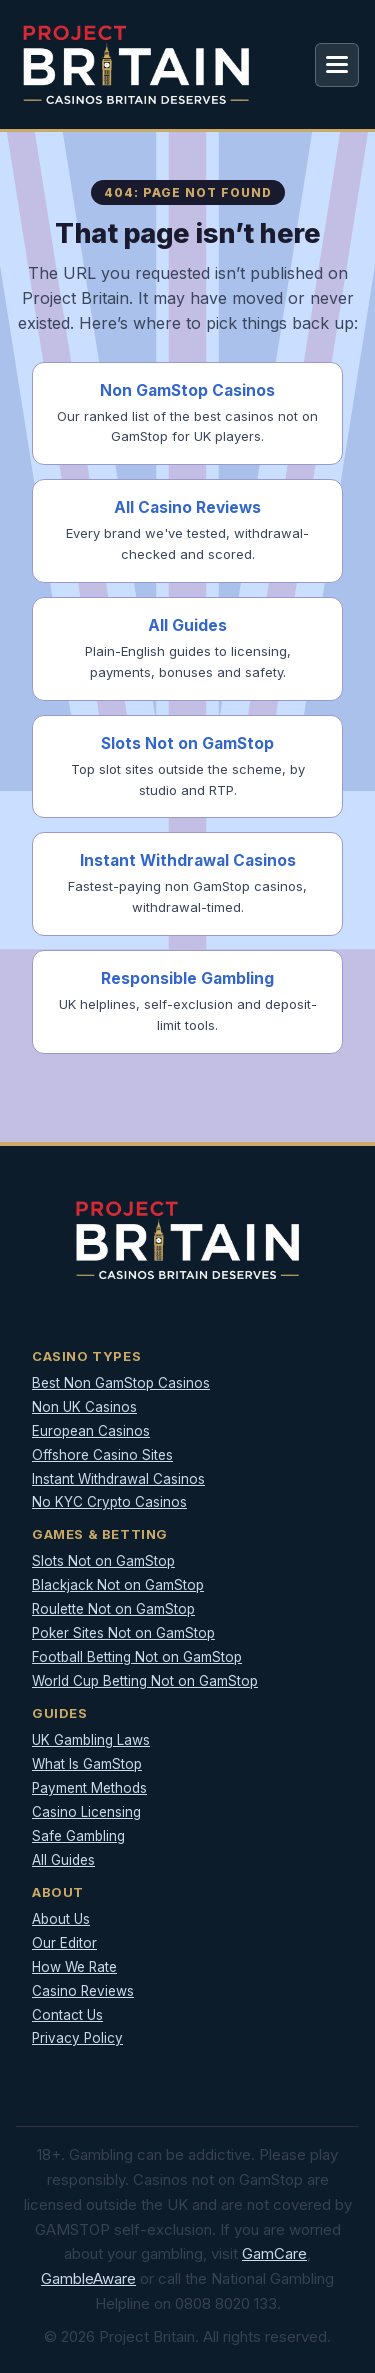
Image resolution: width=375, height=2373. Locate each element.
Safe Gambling (78, 1836)
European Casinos (91, 1431)
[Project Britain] (136, 64)
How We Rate (74, 1967)
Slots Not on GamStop (103, 1561)
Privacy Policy (77, 2038)
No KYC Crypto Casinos (109, 1502)
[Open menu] (337, 65)
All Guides (63, 1860)
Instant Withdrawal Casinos (118, 1479)
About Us (61, 1919)
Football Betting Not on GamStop (137, 1657)
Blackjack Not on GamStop (118, 1585)
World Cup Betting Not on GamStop (145, 1681)
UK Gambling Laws (91, 1740)
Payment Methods (89, 1788)
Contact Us (67, 2015)
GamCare (274, 2253)
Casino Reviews (83, 1991)
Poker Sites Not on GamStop (123, 1633)
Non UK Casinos (84, 1407)
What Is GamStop (87, 1764)
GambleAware (88, 2278)
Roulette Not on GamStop (113, 1609)
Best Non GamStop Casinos (121, 1383)
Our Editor (64, 1943)
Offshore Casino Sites (102, 1455)
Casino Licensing (86, 1812)
